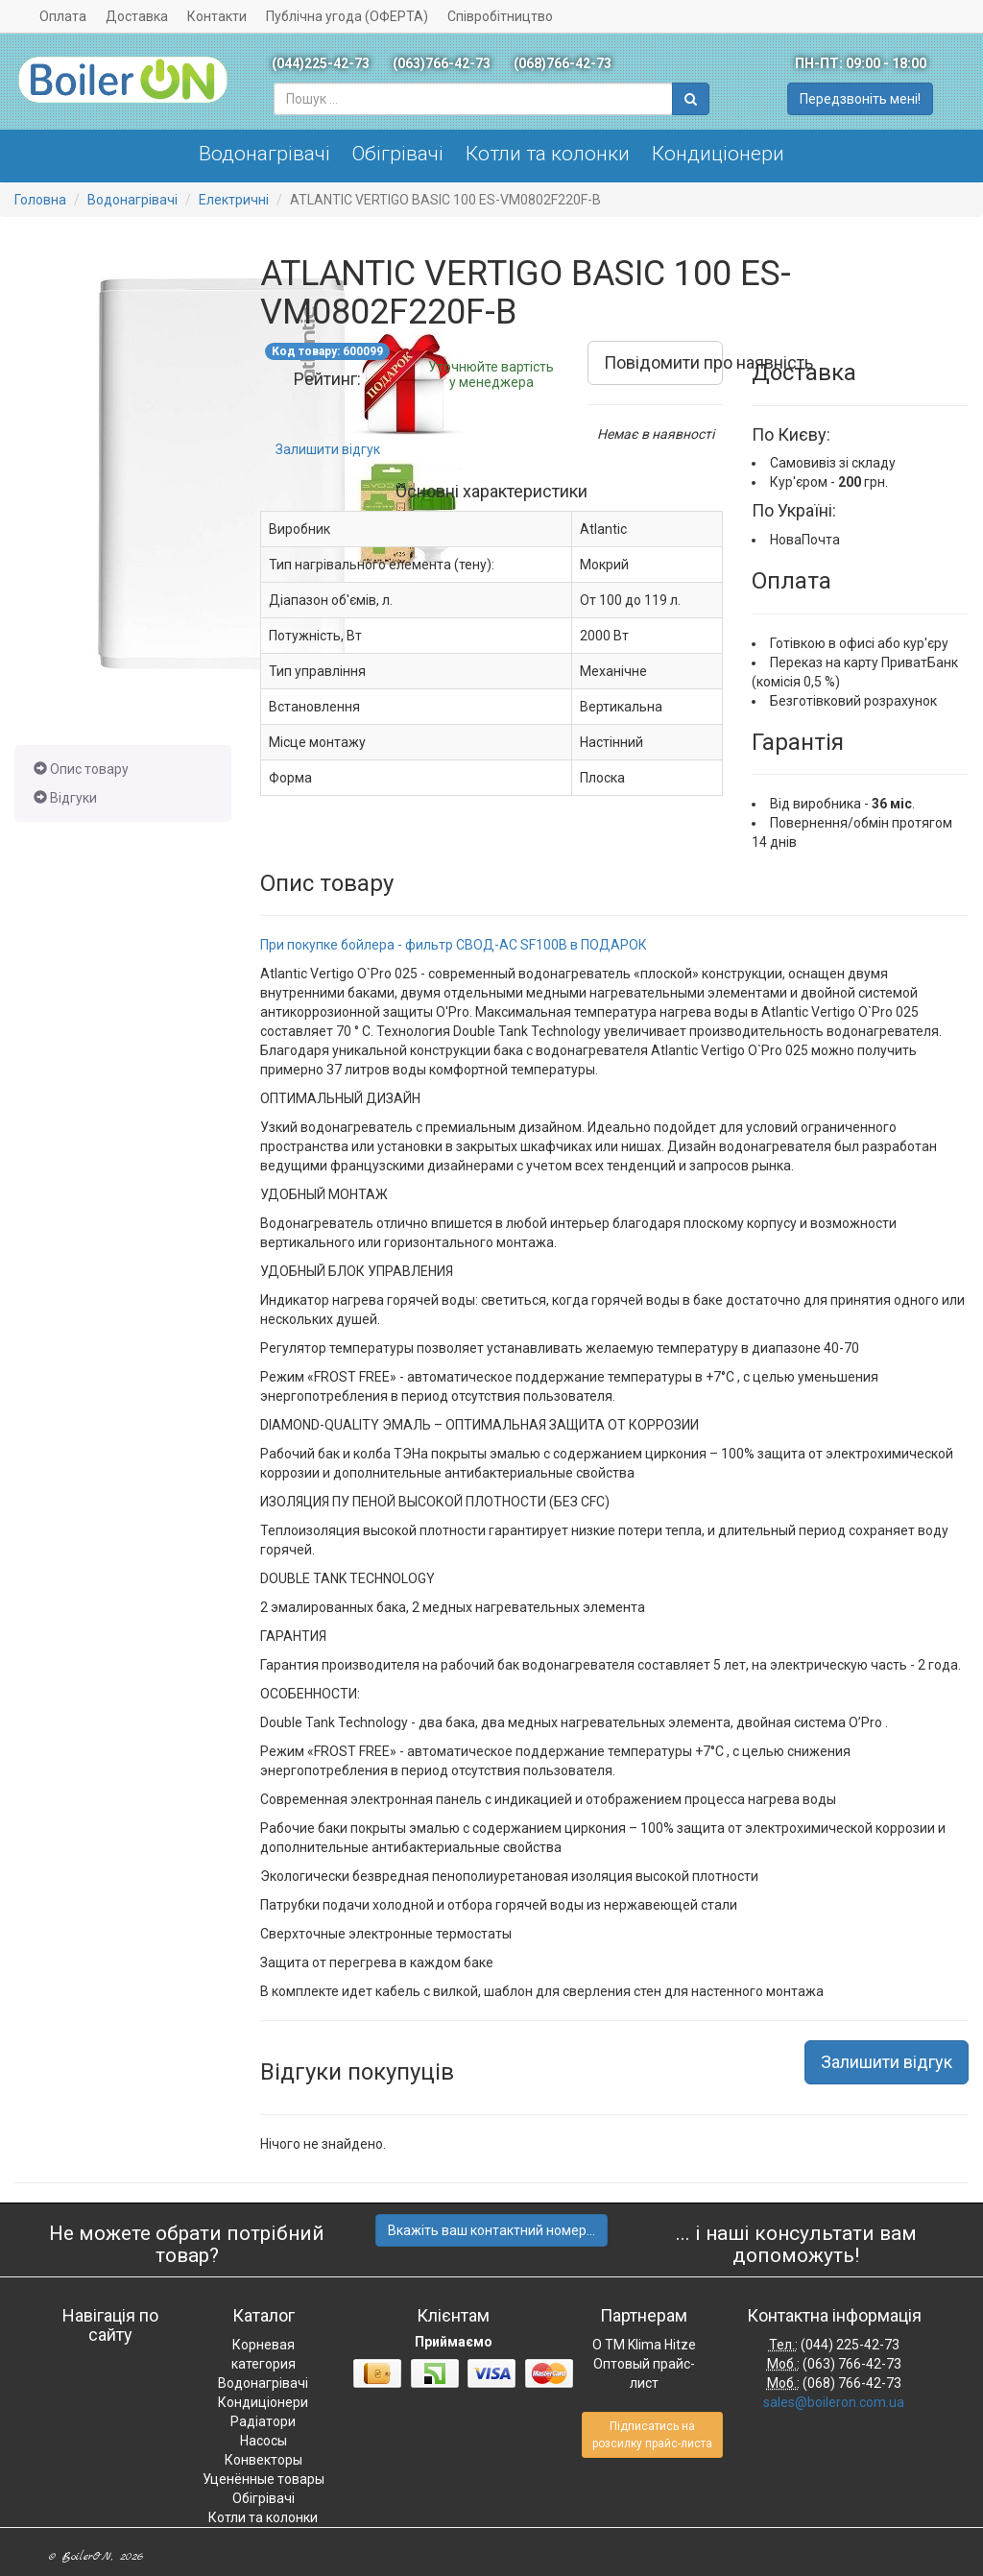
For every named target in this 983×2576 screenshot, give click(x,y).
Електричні (234, 199)
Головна (40, 199)
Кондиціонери (718, 153)
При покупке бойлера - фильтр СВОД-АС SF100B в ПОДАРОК (453, 944)
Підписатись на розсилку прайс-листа (652, 2435)
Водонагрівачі (264, 153)
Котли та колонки (548, 153)
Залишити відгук (328, 449)
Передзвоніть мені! (860, 99)
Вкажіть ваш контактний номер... (491, 2230)
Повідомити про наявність (663, 362)
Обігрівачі (398, 153)
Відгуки (65, 798)
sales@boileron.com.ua (833, 2402)
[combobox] (473, 99)
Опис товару (81, 769)
